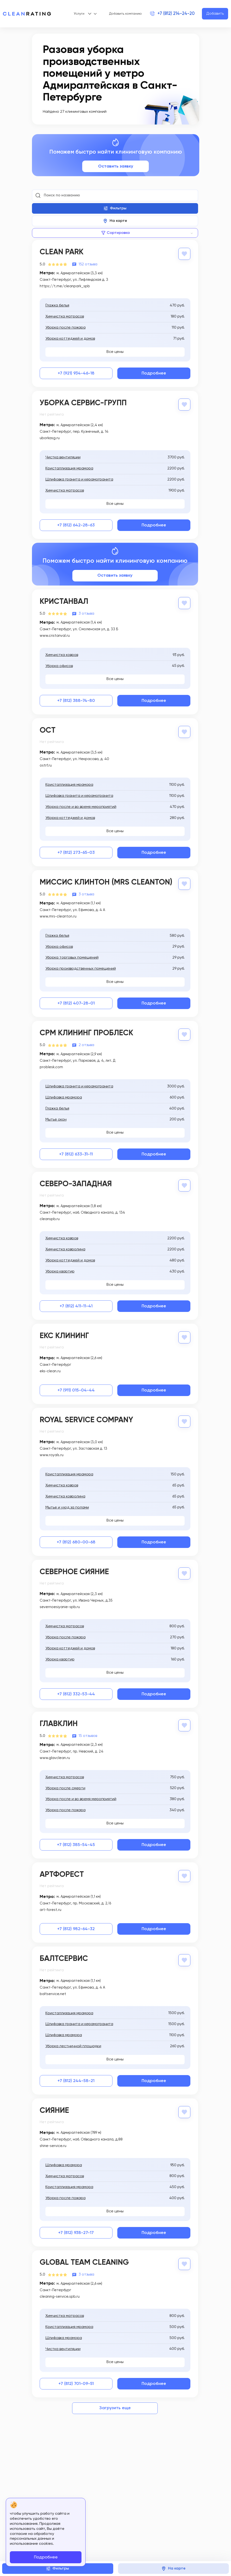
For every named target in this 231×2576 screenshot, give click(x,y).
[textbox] (115, 233)
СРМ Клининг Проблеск (86, 1033)
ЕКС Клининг (64, 1335)
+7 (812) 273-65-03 (76, 852)
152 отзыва (88, 264)
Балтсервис (64, 1958)
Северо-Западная (76, 1183)
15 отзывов (88, 1735)
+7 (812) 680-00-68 (76, 1541)
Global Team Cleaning (84, 2262)
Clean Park (61, 252)
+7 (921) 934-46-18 (76, 373)
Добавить (215, 14)
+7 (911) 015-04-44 (76, 1390)
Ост (48, 730)
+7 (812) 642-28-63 (76, 525)
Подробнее (154, 373)
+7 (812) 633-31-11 (76, 1154)
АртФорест (62, 1874)
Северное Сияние (74, 1571)
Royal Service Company (86, 1419)
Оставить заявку (115, 166)
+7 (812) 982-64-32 (76, 1928)
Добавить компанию (116, 13)
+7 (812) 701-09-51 (76, 2383)
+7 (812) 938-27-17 (76, 2232)
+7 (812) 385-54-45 (76, 1844)
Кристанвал (64, 601)
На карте (118, 221)
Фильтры (115, 208)
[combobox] (115, 233)
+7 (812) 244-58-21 (75, 2080)
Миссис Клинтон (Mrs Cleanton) (106, 882)
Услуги (78, 13)
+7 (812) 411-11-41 (76, 1306)
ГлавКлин (59, 1723)
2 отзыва (86, 1045)
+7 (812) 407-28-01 (76, 1003)
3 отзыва (86, 613)
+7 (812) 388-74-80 (76, 700)
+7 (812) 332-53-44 (76, 1693)
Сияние (54, 2110)
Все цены (115, 352)
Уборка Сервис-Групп (83, 403)
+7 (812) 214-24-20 (174, 13)
